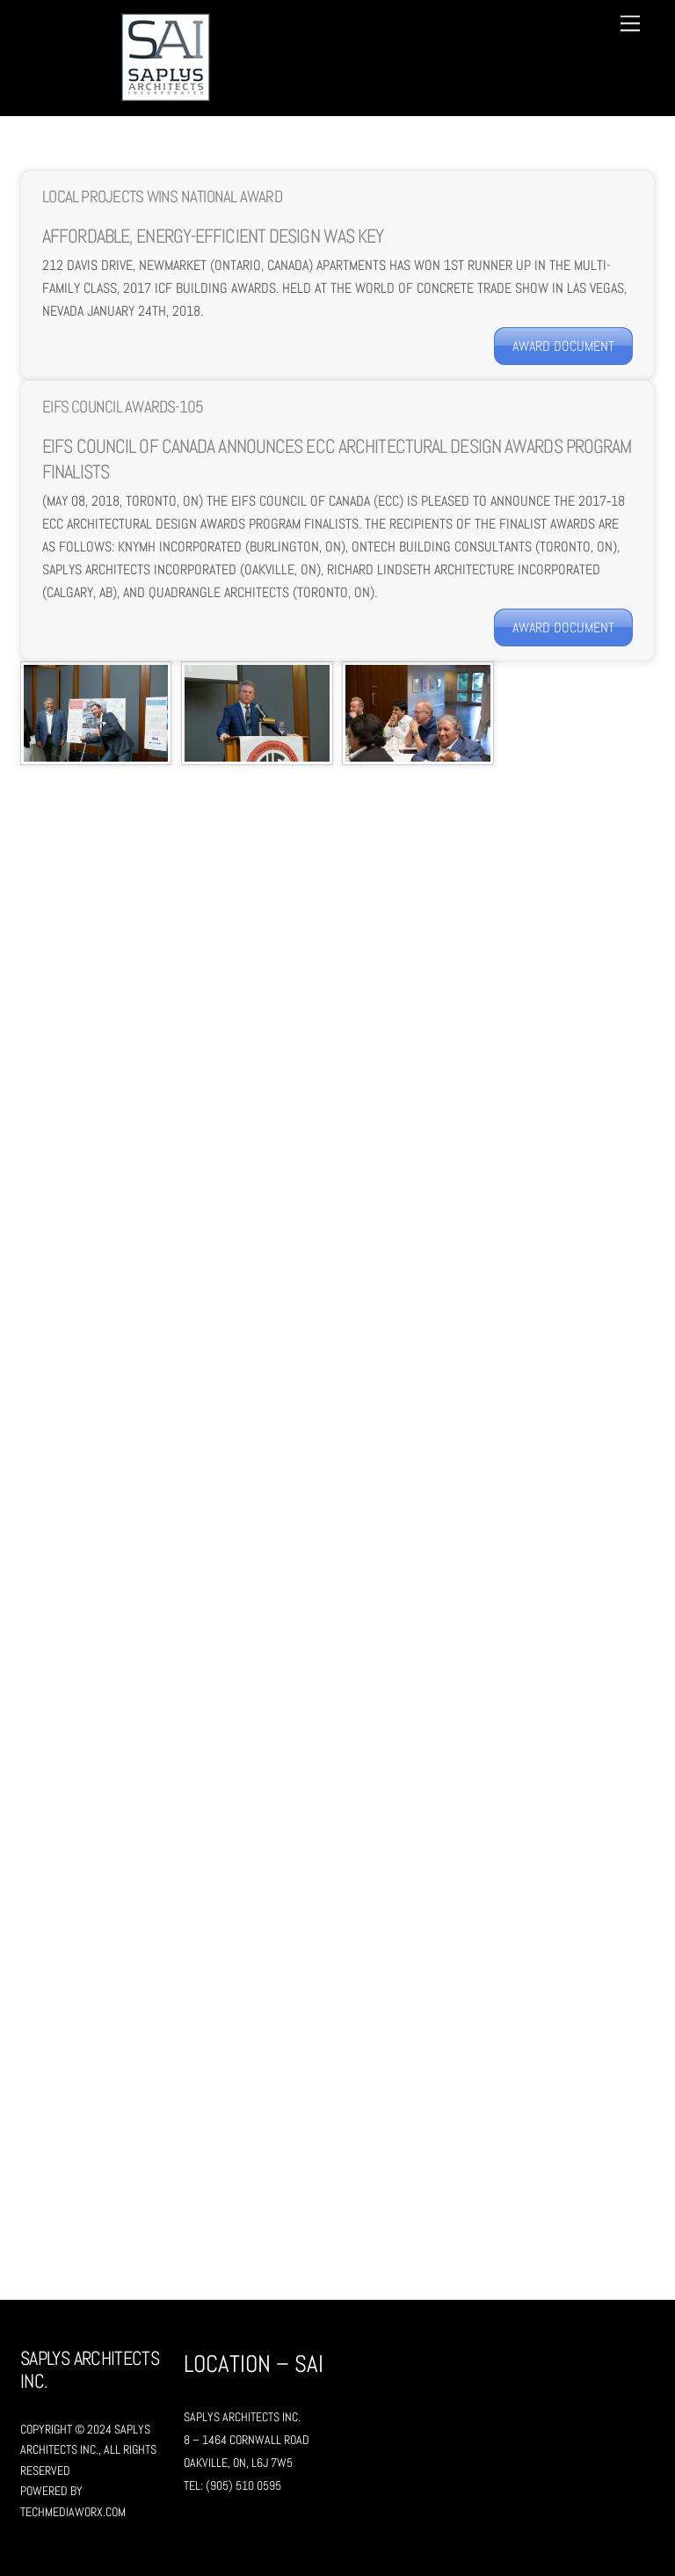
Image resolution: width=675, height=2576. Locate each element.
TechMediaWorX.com (73, 2512)
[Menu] (630, 24)
